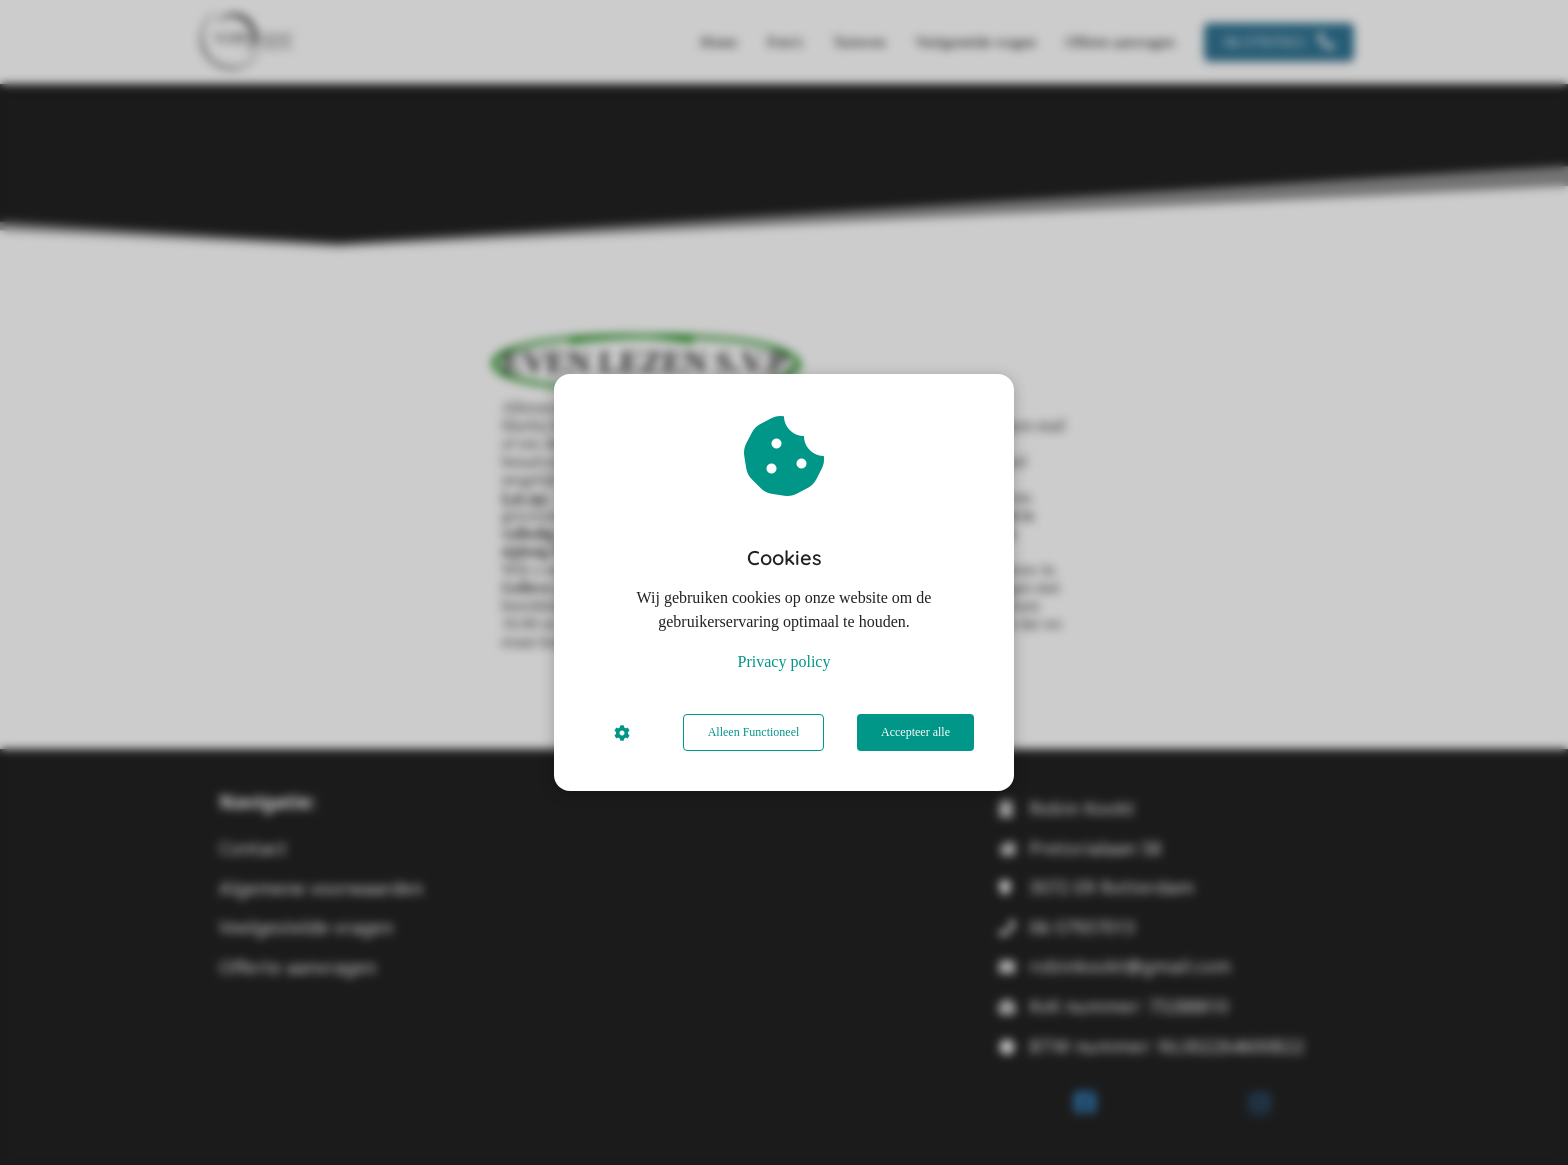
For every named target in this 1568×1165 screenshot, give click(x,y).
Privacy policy (784, 661)
